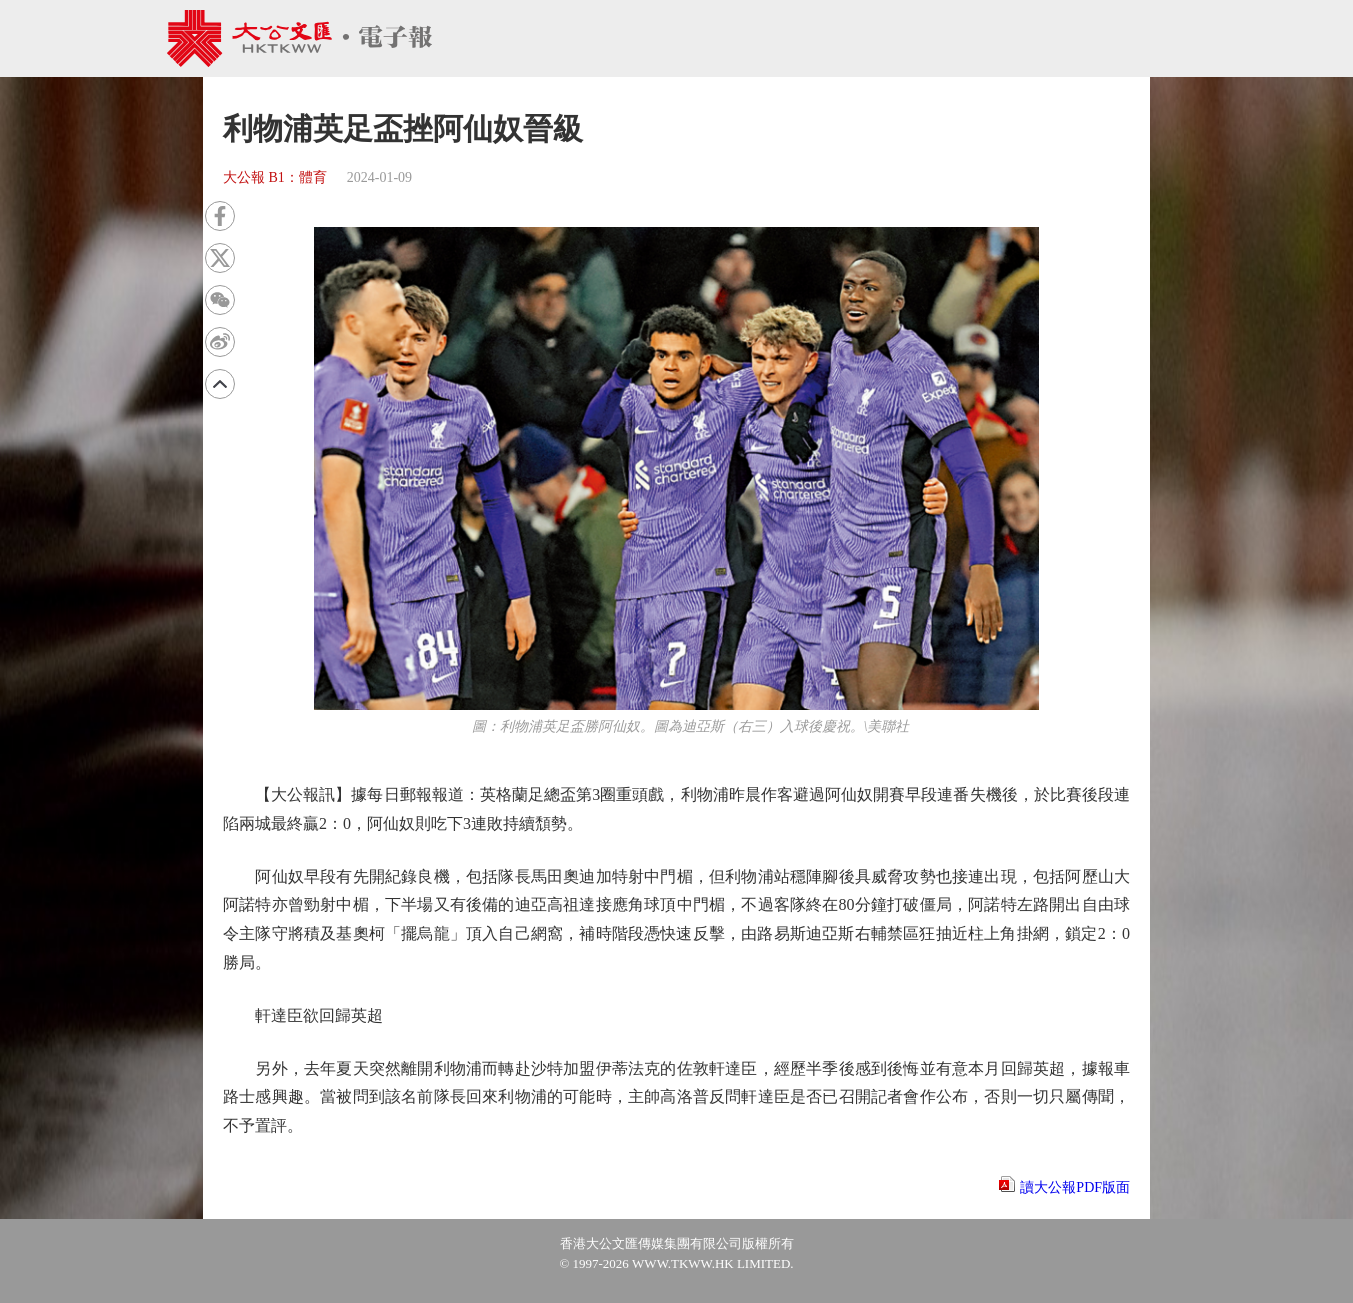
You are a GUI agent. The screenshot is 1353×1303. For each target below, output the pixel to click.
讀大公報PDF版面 (1075, 1187)
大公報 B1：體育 (275, 177)
